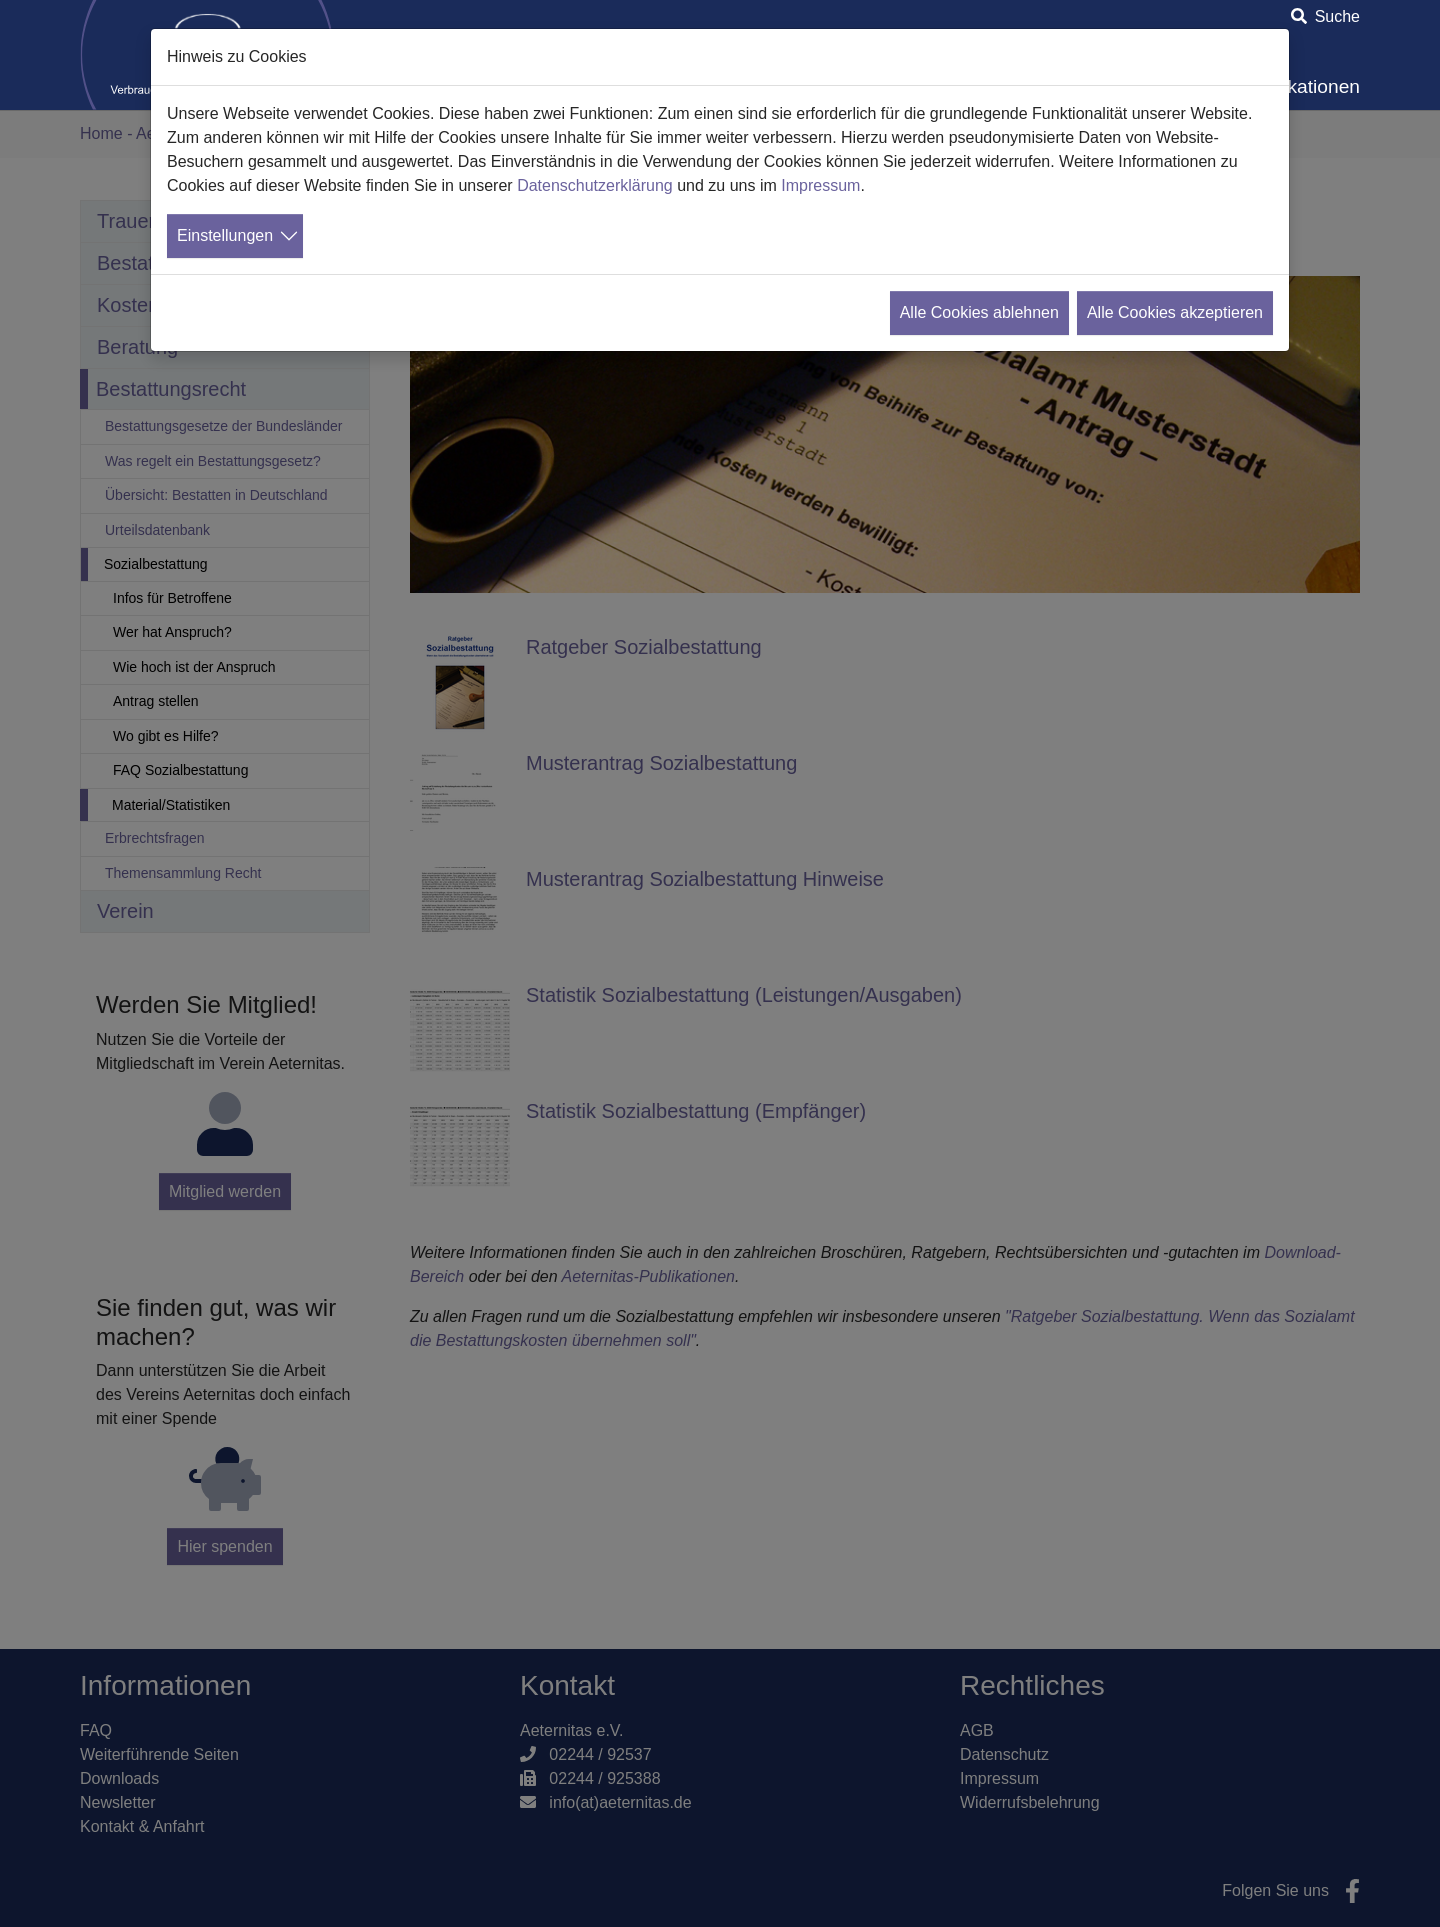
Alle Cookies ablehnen (979, 312)
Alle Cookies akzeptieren (1175, 312)
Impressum (820, 185)
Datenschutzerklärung (595, 185)
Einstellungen (225, 235)
